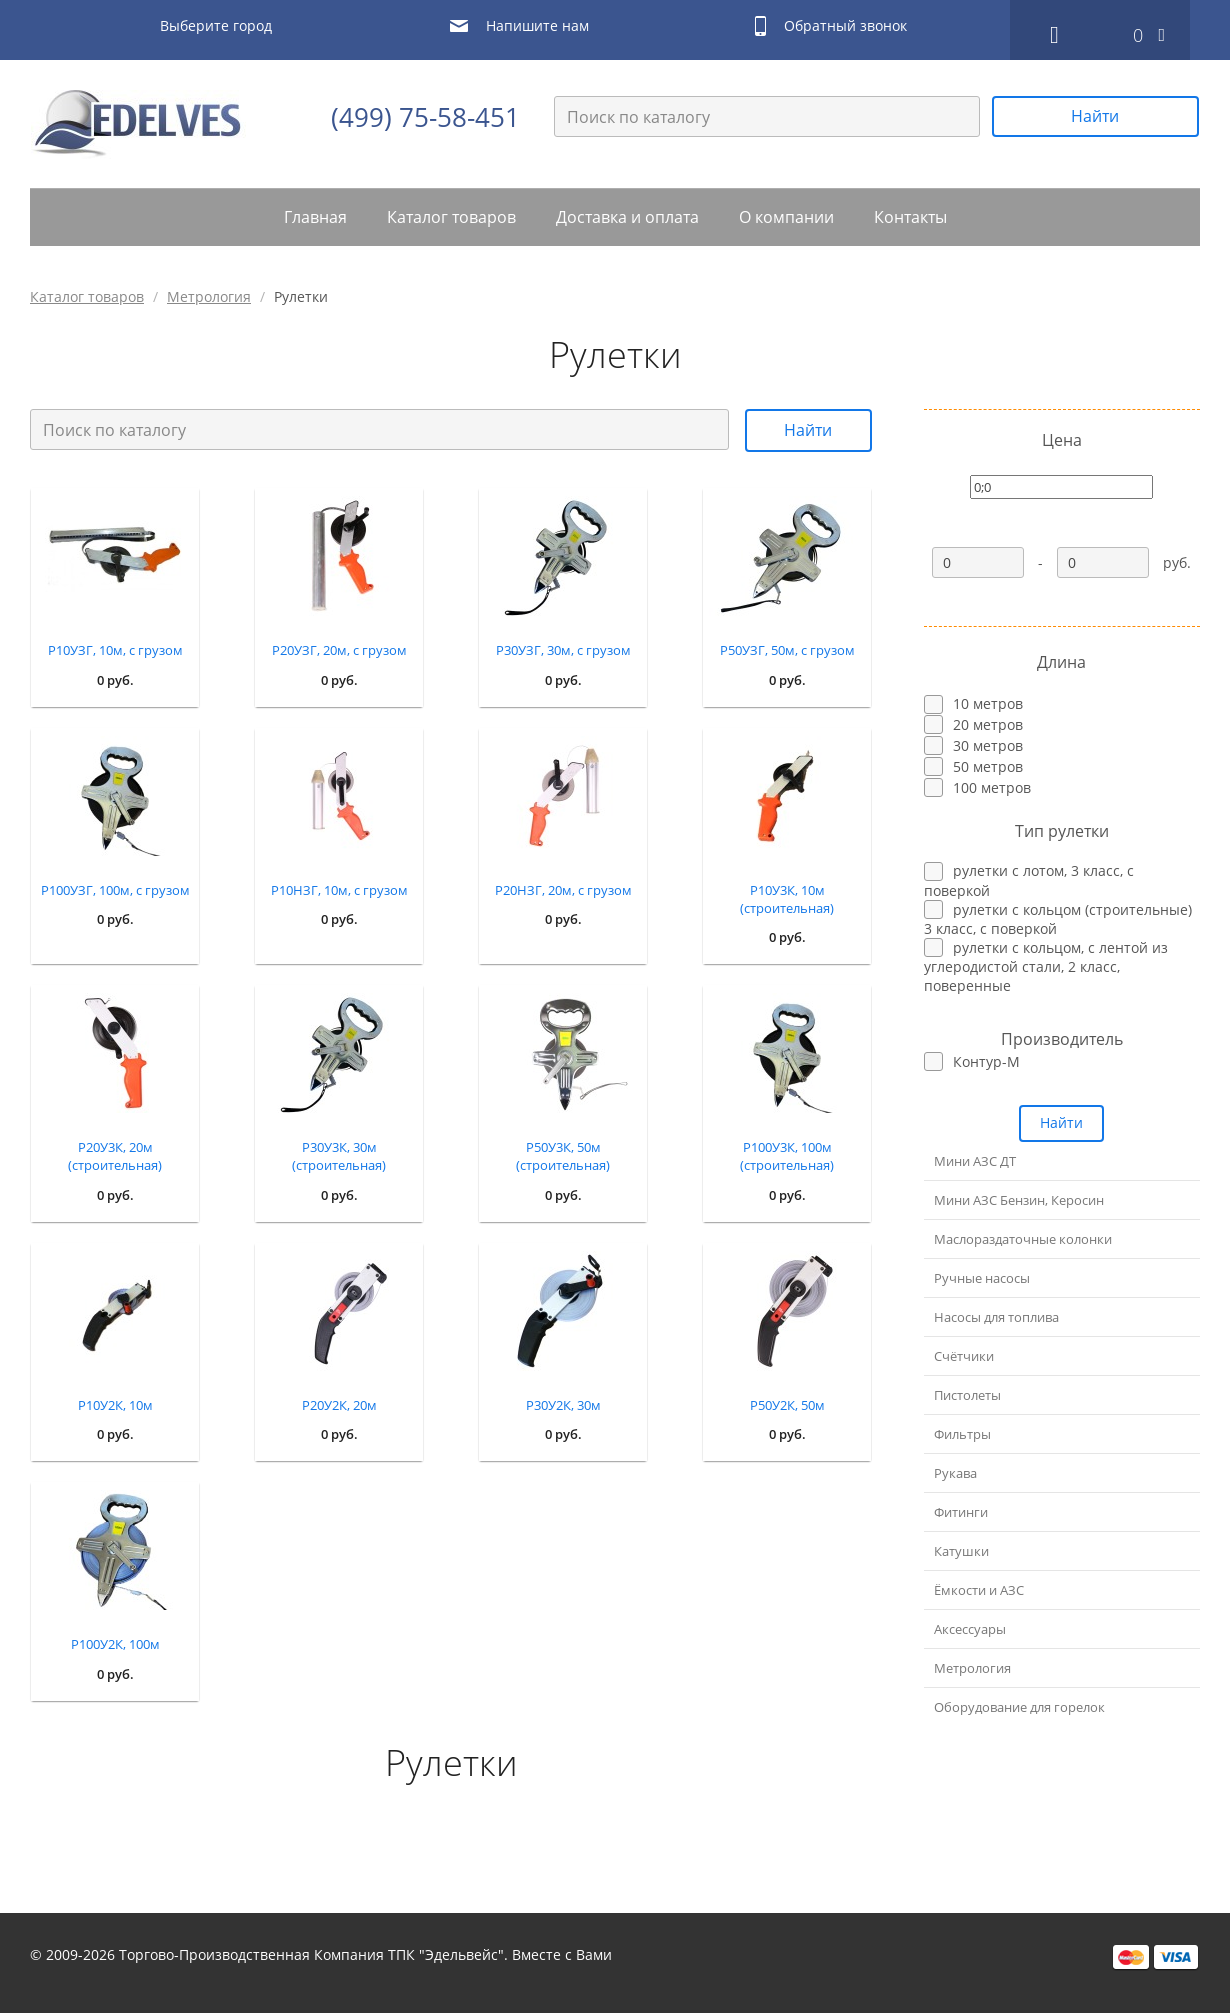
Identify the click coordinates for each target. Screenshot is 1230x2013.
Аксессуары (970, 1629)
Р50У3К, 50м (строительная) (563, 1156)
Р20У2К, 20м (339, 1405)
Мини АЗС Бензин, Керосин (1019, 1200)
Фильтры (962, 1434)
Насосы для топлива (996, 1317)
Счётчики (964, 1356)
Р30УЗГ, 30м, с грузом (563, 650)
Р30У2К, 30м (563, 1405)
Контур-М (986, 1061)
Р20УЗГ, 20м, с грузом (339, 650)
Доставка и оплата (627, 217)
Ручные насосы (982, 1278)
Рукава (955, 1473)
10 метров (988, 703)
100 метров (992, 787)
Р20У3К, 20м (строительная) (115, 1156)
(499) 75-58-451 (425, 117)
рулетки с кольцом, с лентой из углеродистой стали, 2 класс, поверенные (1046, 966)
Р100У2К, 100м (115, 1644)
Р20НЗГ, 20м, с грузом (563, 890)
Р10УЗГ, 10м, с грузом (115, 650)
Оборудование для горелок (1019, 1707)
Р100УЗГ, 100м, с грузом (115, 890)
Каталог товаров (451, 217)
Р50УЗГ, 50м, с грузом (787, 650)
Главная (315, 217)
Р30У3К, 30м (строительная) (339, 1156)
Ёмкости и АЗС (979, 1590)
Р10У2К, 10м (115, 1405)
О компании (786, 217)
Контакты (910, 217)
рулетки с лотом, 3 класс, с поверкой (1029, 880)
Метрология (209, 296)
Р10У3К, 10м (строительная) (787, 899)
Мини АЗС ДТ (975, 1161)
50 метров (988, 766)
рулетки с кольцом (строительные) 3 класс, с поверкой (1058, 919)
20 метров (988, 724)
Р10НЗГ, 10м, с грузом (339, 890)
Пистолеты (967, 1395)
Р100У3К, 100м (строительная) (787, 1156)
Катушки (961, 1551)
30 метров (988, 745)
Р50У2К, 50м (787, 1405)
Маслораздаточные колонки (1023, 1239)
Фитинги (961, 1512)
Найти (1095, 116)
